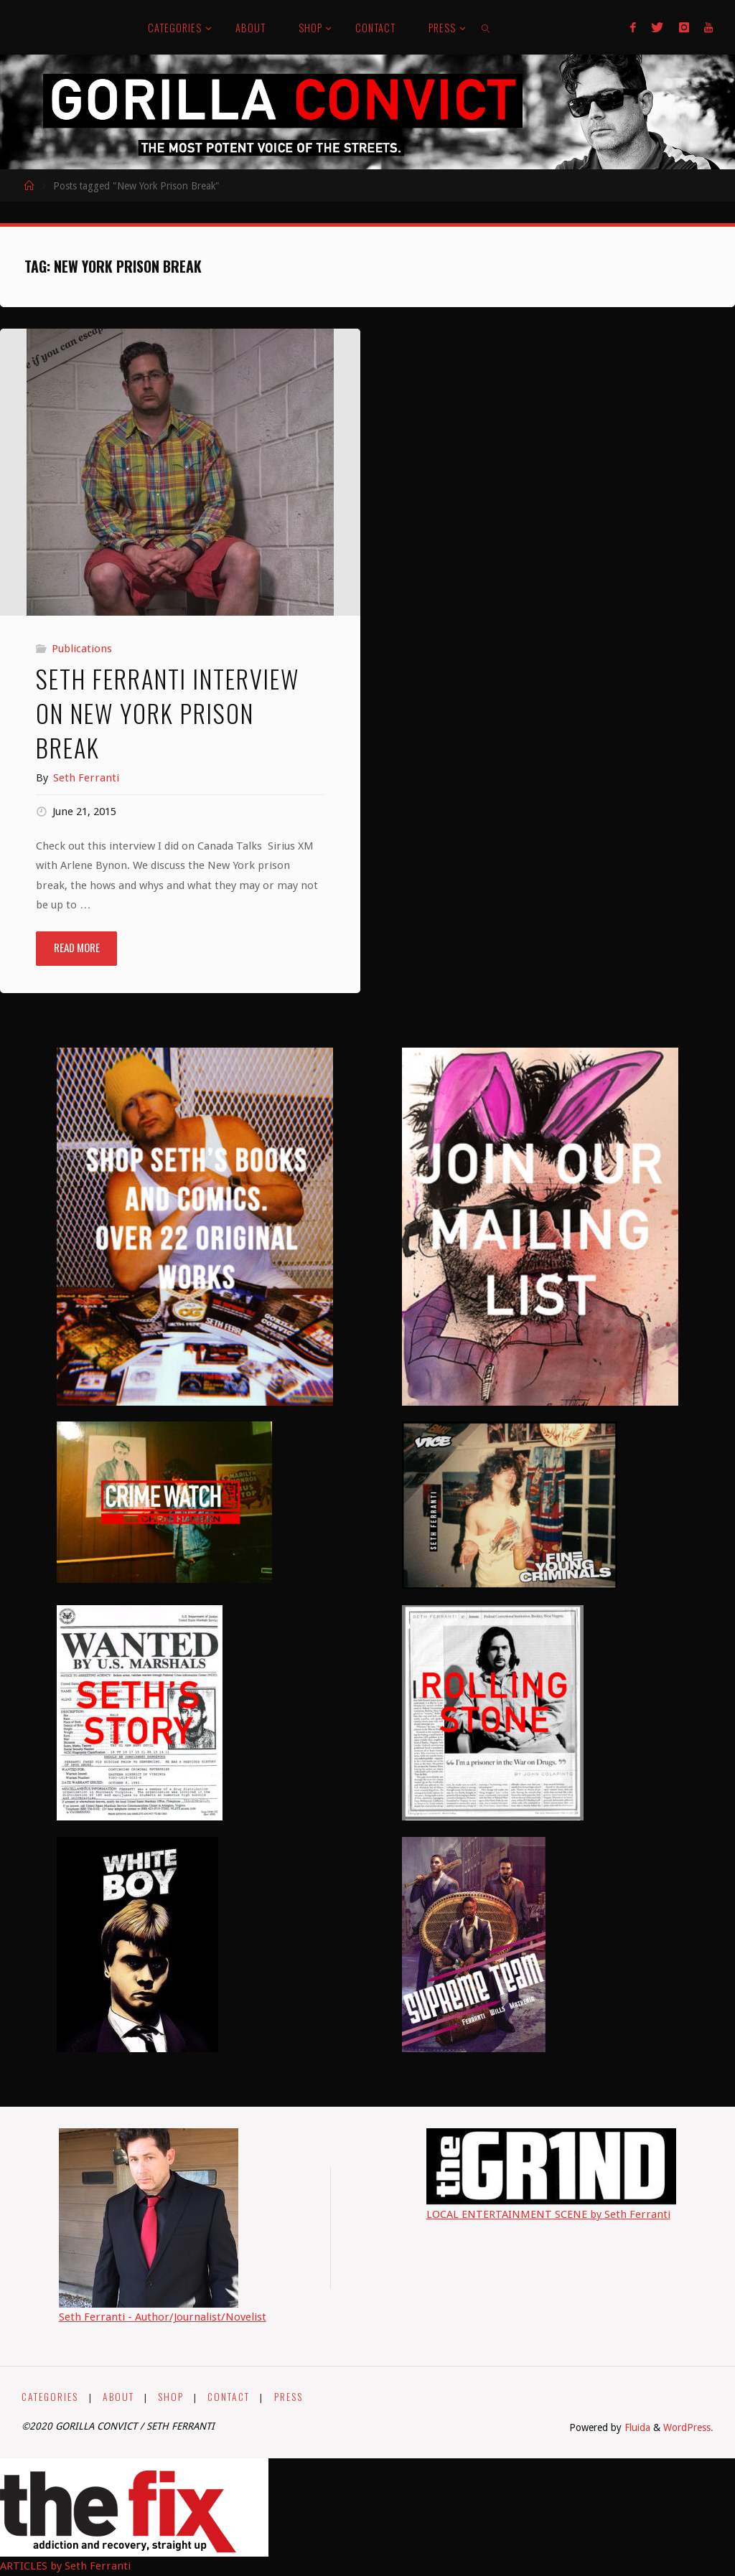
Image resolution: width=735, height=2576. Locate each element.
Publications (82, 648)
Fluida (636, 2427)
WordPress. (688, 2427)
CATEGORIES (50, 2396)
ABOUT (118, 2396)
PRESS (288, 2396)
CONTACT (228, 2396)
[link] (486, 27)
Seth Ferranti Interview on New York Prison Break (167, 713)
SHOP (171, 2396)
